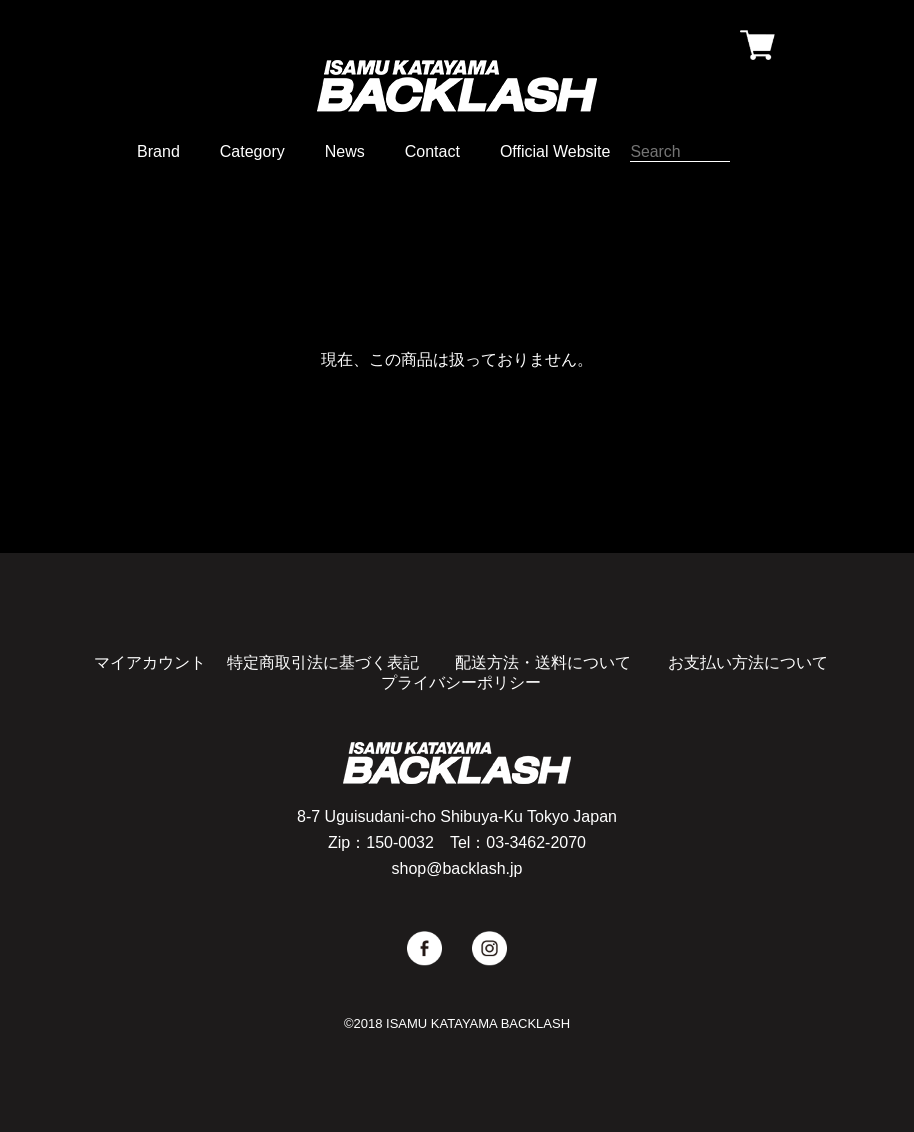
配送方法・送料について (543, 662)
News (345, 151)
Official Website (555, 151)
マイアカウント (150, 662)
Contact (432, 151)
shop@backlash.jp (457, 868)
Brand (158, 151)
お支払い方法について (748, 662)
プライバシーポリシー (461, 682)
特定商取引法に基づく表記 (323, 662)
